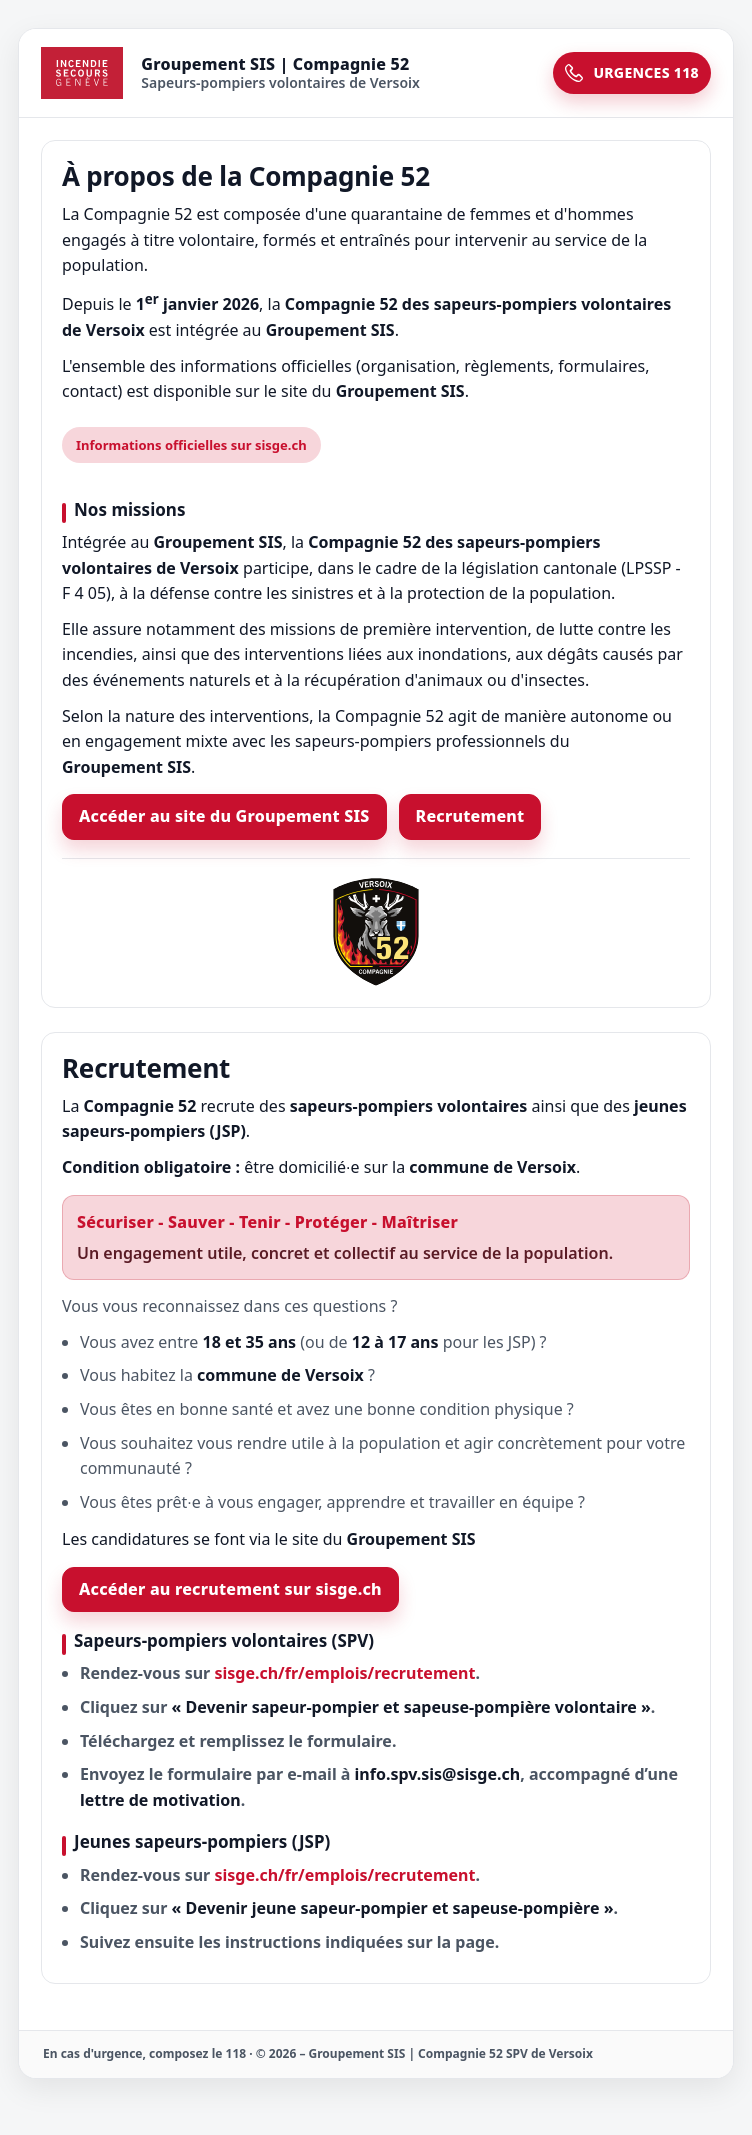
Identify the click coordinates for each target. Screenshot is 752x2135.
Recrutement (470, 816)
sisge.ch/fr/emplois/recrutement (344, 1673)
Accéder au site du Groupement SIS (224, 816)
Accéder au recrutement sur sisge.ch (230, 1589)
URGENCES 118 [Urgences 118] (632, 72)
